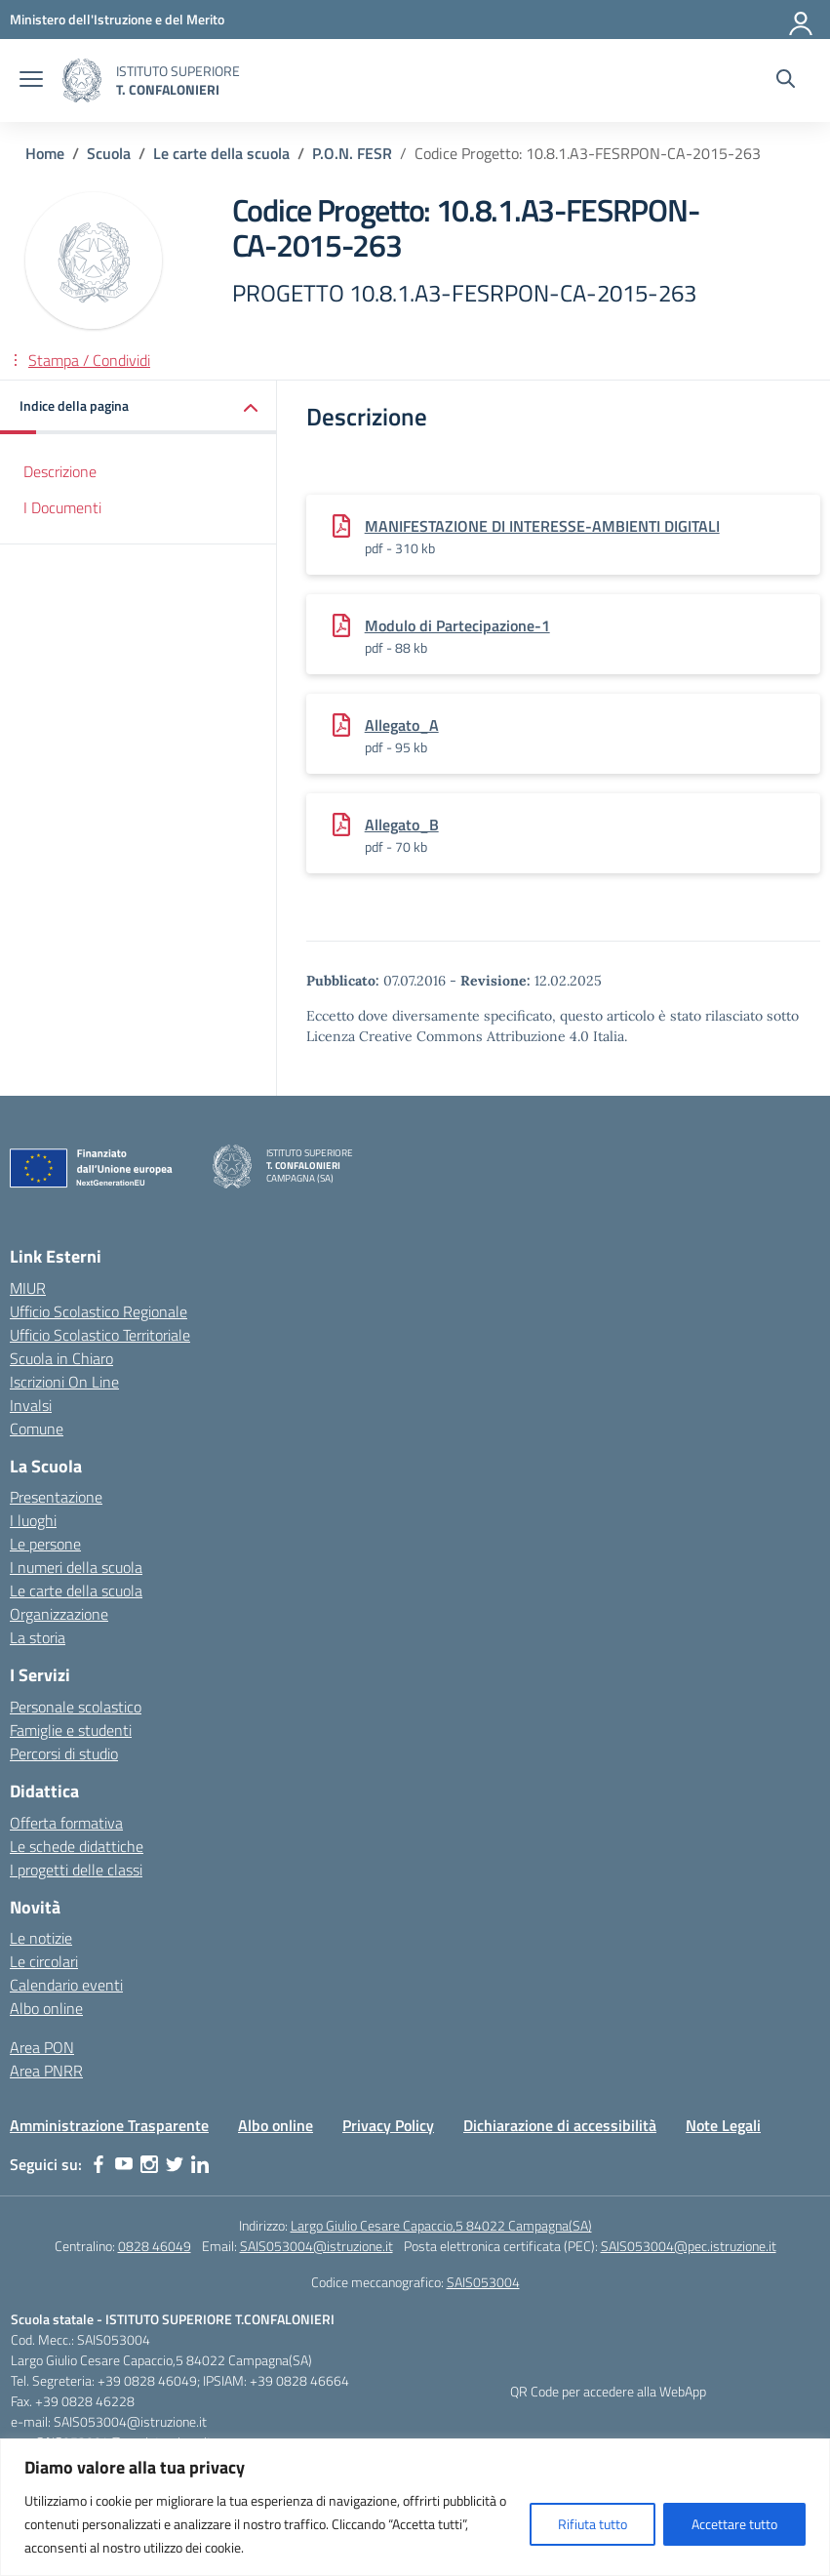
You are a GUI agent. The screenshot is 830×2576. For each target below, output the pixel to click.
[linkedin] (200, 2164)
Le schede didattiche (76, 1846)
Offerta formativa (66, 1822)
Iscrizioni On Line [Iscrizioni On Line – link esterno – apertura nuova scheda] (64, 1381)
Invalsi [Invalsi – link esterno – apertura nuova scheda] (31, 1405)
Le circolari (44, 1961)
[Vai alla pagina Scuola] (109, 153)
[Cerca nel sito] (786, 81)
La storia (37, 1637)
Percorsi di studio (64, 1753)
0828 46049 (154, 2245)
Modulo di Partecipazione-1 (457, 625)
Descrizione (60, 471)
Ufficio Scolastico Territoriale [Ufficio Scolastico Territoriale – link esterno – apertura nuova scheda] (100, 1335)
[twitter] (174, 2164)
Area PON (42, 2047)
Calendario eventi (66, 1984)
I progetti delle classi (76, 1869)
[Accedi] (801, 19)
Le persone (45, 1543)
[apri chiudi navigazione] (31, 81)
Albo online (46, 2008)
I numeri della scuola (76, 1567)
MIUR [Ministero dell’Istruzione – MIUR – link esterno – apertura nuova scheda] (28, 1288)
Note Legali (723, 2125)
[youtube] (124, 2164)
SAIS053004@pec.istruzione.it (688, 2245)
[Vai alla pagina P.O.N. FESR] (352, 153)
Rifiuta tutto (592, 2524)
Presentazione (56, 1497)
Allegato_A (402, 725)
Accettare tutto (734, 2524)
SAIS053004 (483, 2282)
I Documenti (62, 507)
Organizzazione (59, 1614)
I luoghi (33, 1520)
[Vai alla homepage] (81, 80)
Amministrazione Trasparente (109, 2125)
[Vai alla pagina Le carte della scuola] (221, 153)
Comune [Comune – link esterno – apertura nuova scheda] (36, 1428)
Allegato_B (402, 824)
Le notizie (41, 1938)
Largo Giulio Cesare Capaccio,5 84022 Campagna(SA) (441, 2225)
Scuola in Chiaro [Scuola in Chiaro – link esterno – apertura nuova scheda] (61, 1358)
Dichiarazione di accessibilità (559, 2125)
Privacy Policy (388, 2125)
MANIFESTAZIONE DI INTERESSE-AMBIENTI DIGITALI (542, 526)
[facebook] (98, 2164)
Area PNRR (46, 2070)
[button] (138, 407)
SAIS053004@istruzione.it (316, 2245)
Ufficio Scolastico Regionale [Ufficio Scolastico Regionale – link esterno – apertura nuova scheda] (98, 1311)
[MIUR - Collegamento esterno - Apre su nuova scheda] (117, 19)
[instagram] (149, 2164)
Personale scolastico (75, 1706)
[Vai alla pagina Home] (44, 153)
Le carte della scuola (76, 1590)
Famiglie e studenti (71, 1730)
